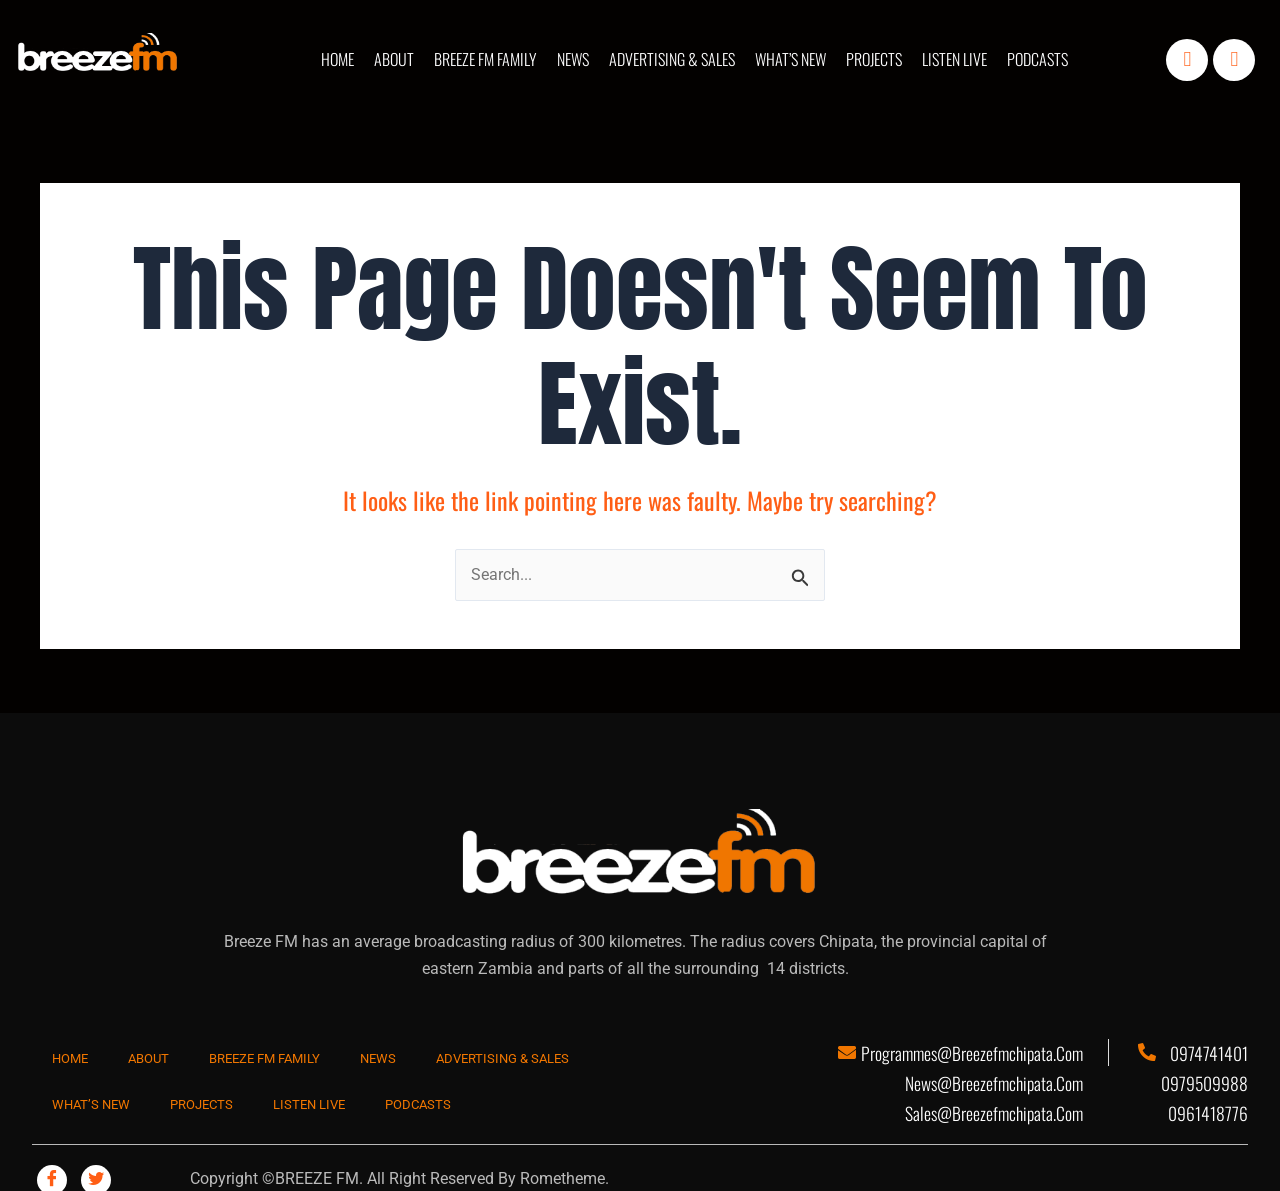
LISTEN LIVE (954, 59)
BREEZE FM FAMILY (485, 59)
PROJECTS (874, 59)
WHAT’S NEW (790, 59)
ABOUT (394, 59)
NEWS (573, 59)
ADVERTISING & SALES (672, 59)
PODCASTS (1037, 59)
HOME (337, 59)
